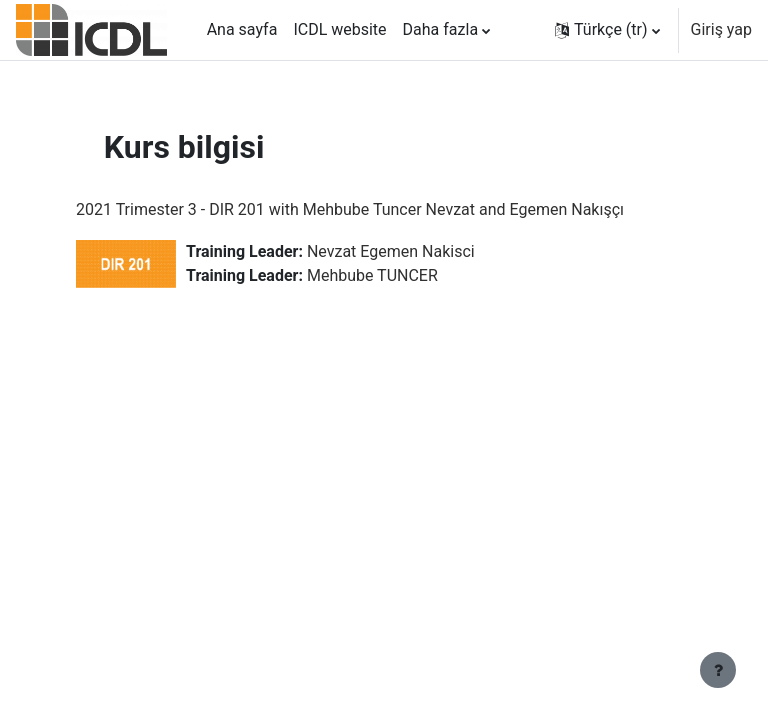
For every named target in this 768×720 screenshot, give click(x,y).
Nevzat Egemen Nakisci (391, 251)
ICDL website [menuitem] (339, 29)
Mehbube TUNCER (372, 275)
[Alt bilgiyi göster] (718, 670)
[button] (607, 30)
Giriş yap (721, 29)
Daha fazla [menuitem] (440, 29)
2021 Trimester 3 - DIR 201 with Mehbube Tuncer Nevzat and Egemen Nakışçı (350, 209)
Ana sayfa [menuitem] (242, 29)
